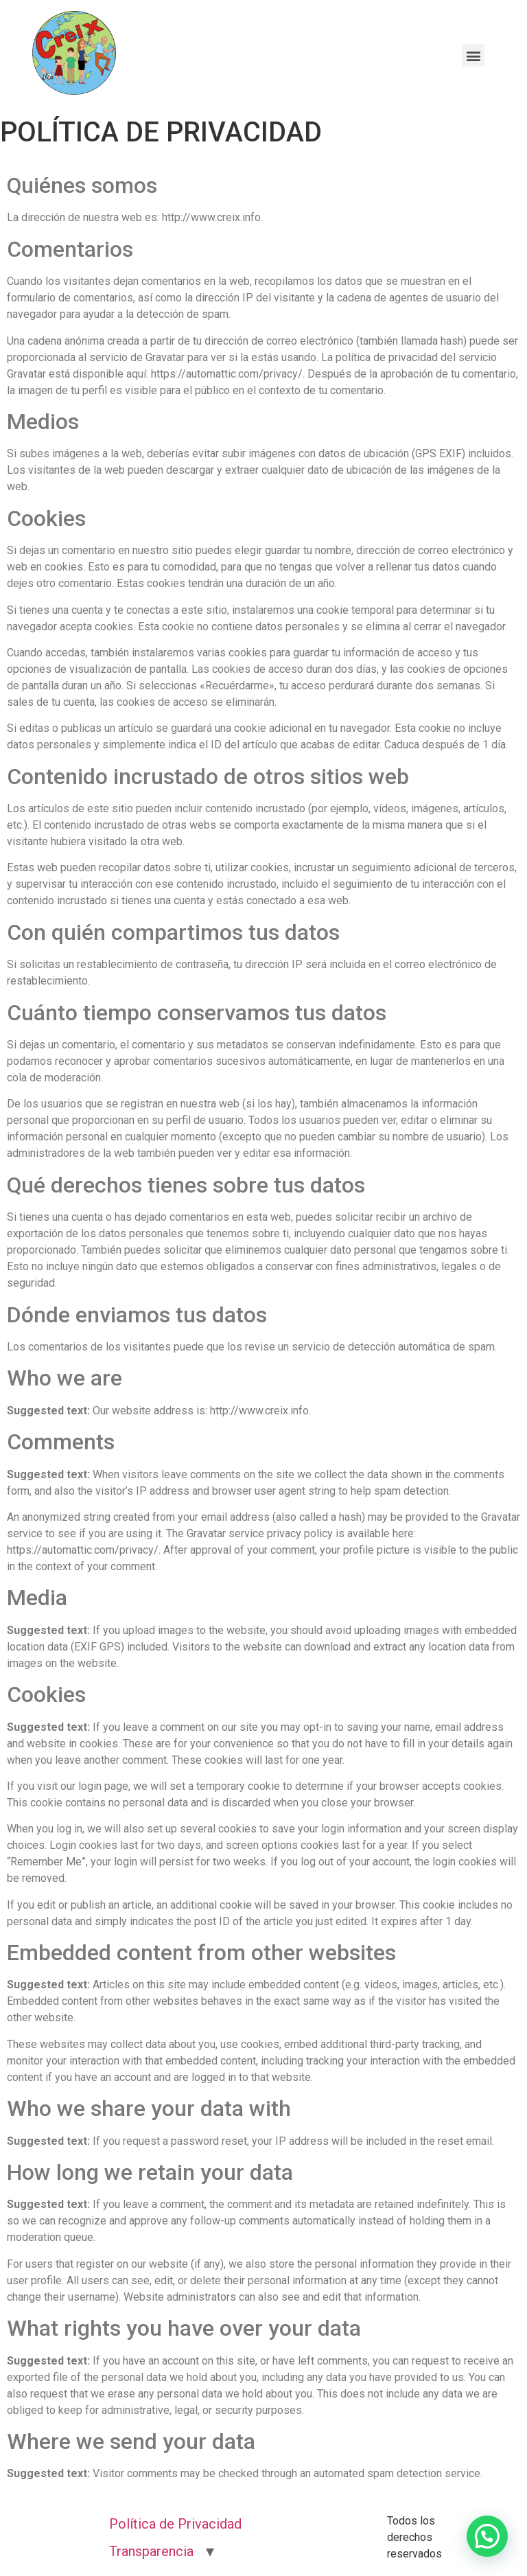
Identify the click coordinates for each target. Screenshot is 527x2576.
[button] (487, 2536)
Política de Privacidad (175, 2524)
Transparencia (151, 2551)
